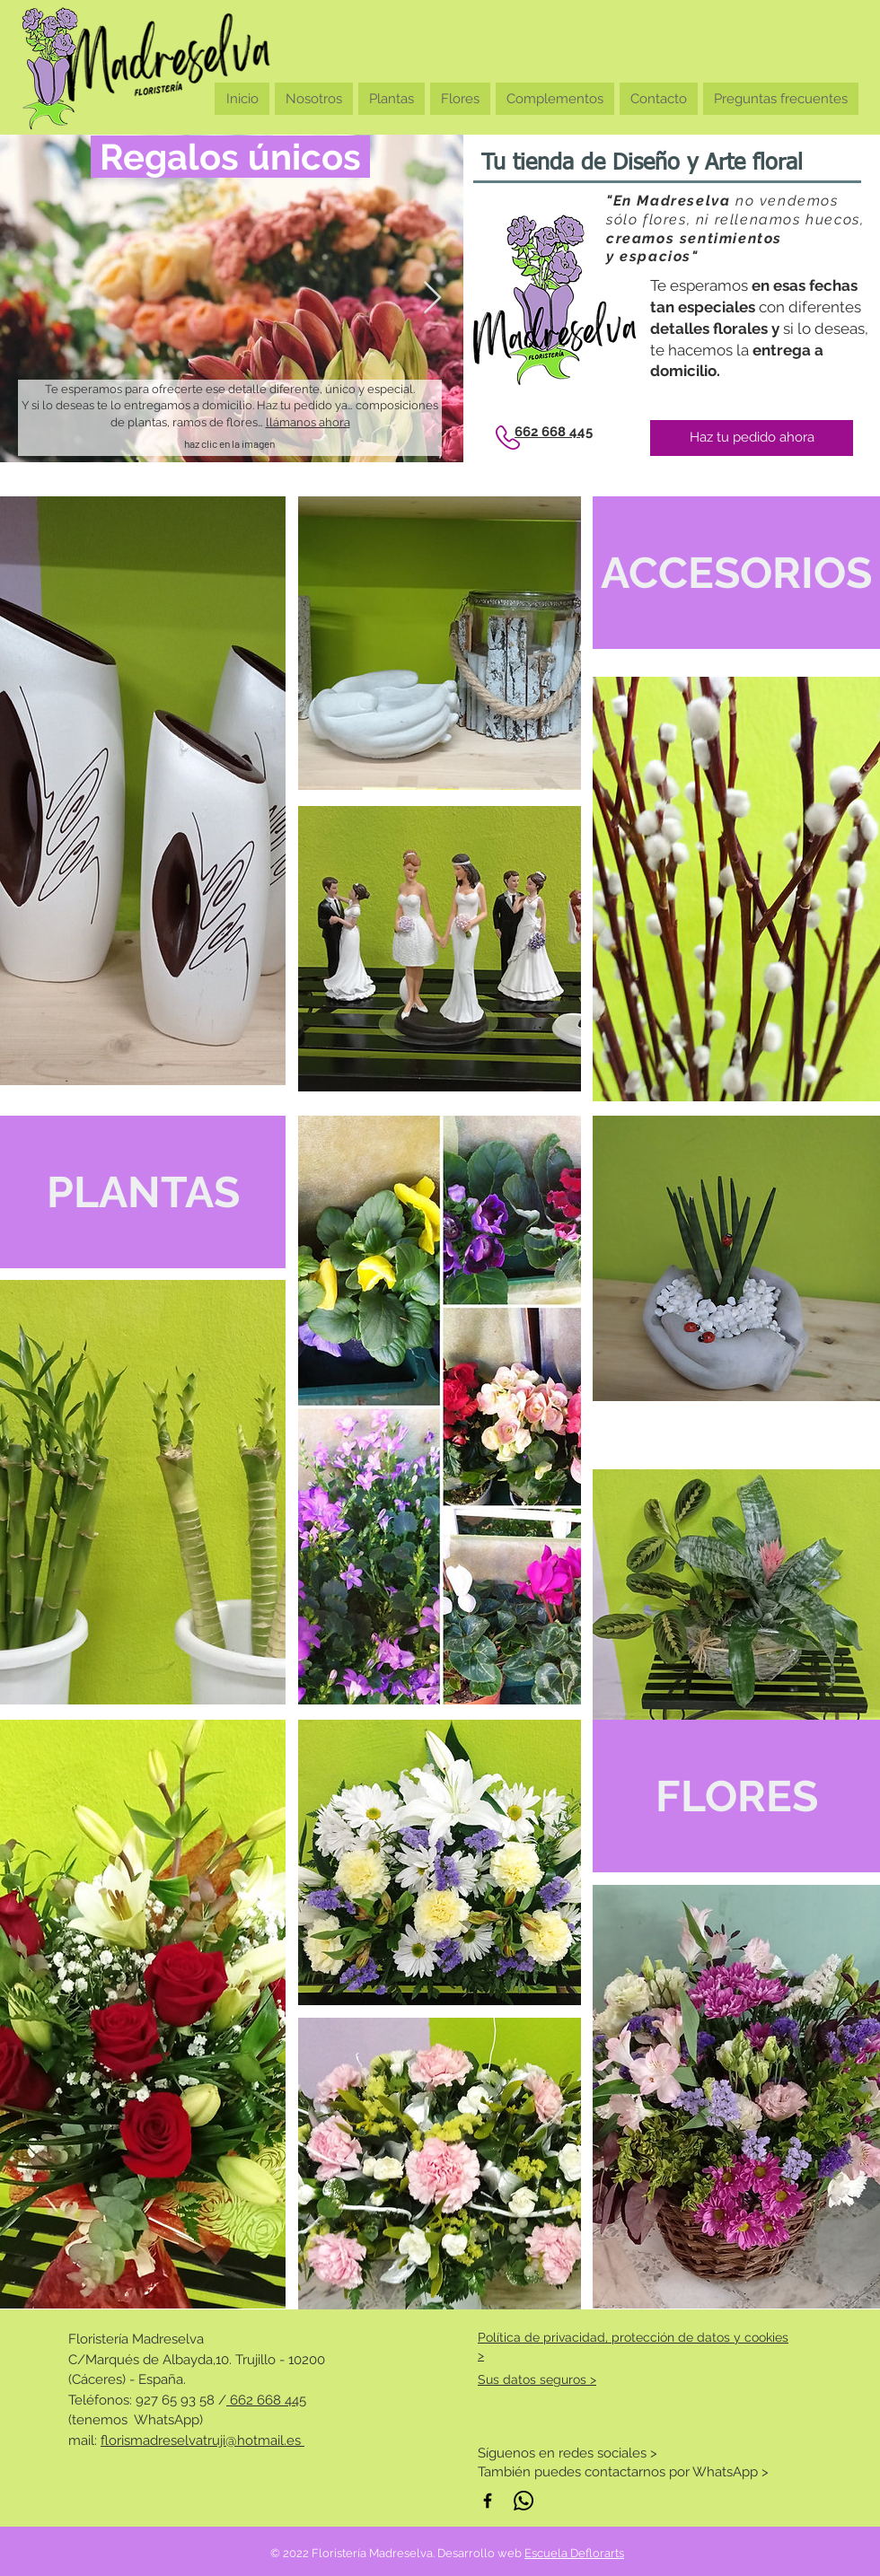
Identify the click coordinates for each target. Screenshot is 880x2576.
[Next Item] (432, 298)
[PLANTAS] (143, 1192)
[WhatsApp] (523, 2500)
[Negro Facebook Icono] (487, 2500)
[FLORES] (736, 1796)
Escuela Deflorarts (574, 2553)
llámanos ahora (308, 422)
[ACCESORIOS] (736, 572)
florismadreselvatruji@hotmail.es (202, 2440)
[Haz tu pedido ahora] (751, 438)
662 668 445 (266, 2400)
